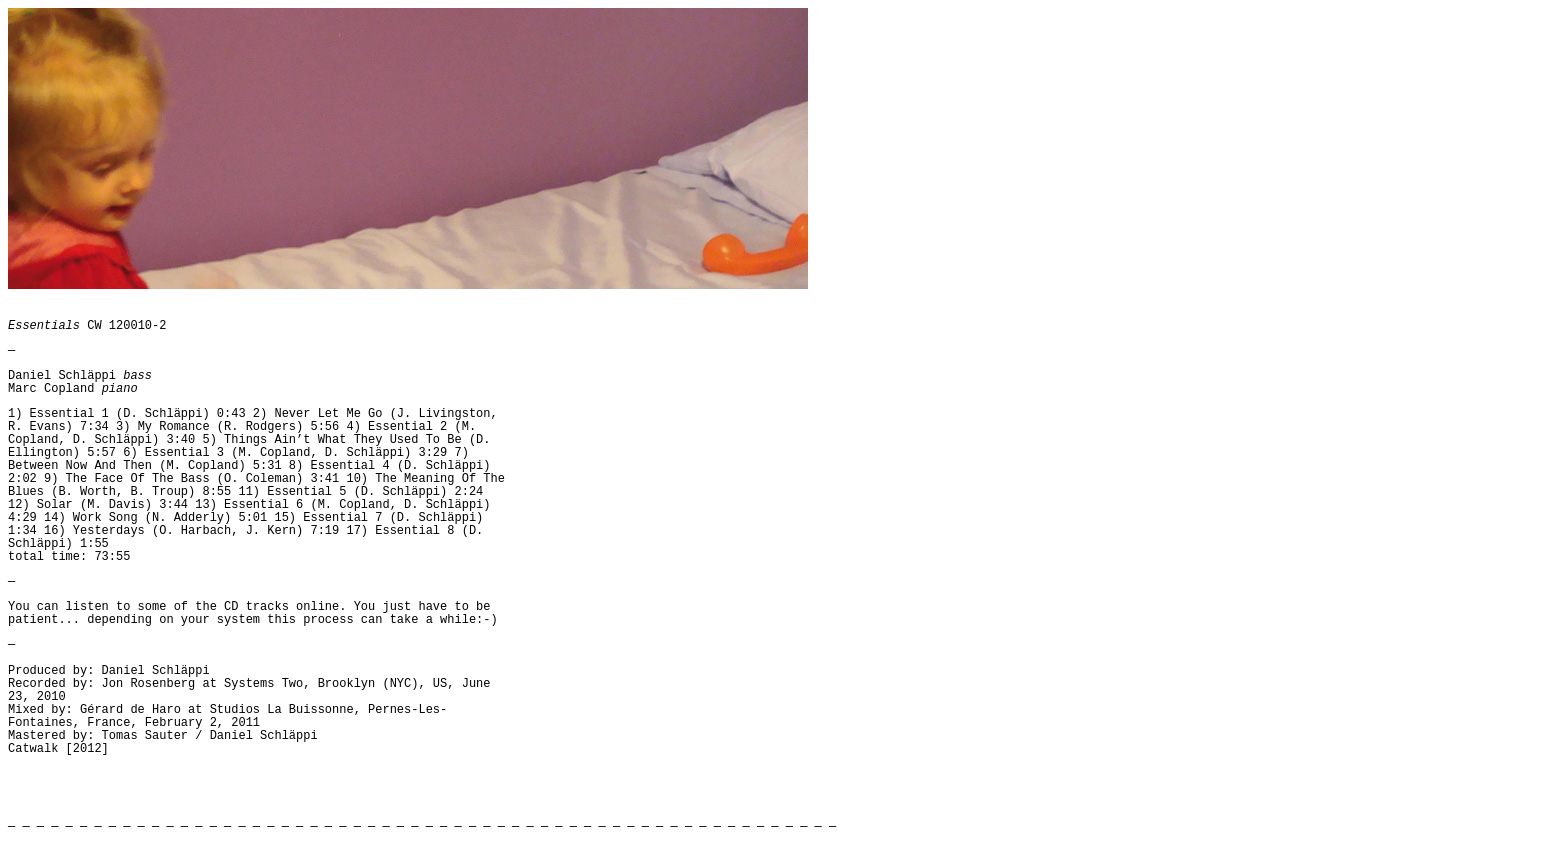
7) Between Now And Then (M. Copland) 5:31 (238, 459)
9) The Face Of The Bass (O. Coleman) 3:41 (191, 479)
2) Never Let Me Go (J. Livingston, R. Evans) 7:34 (253, 420)
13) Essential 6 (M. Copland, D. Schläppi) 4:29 (249, 511)
